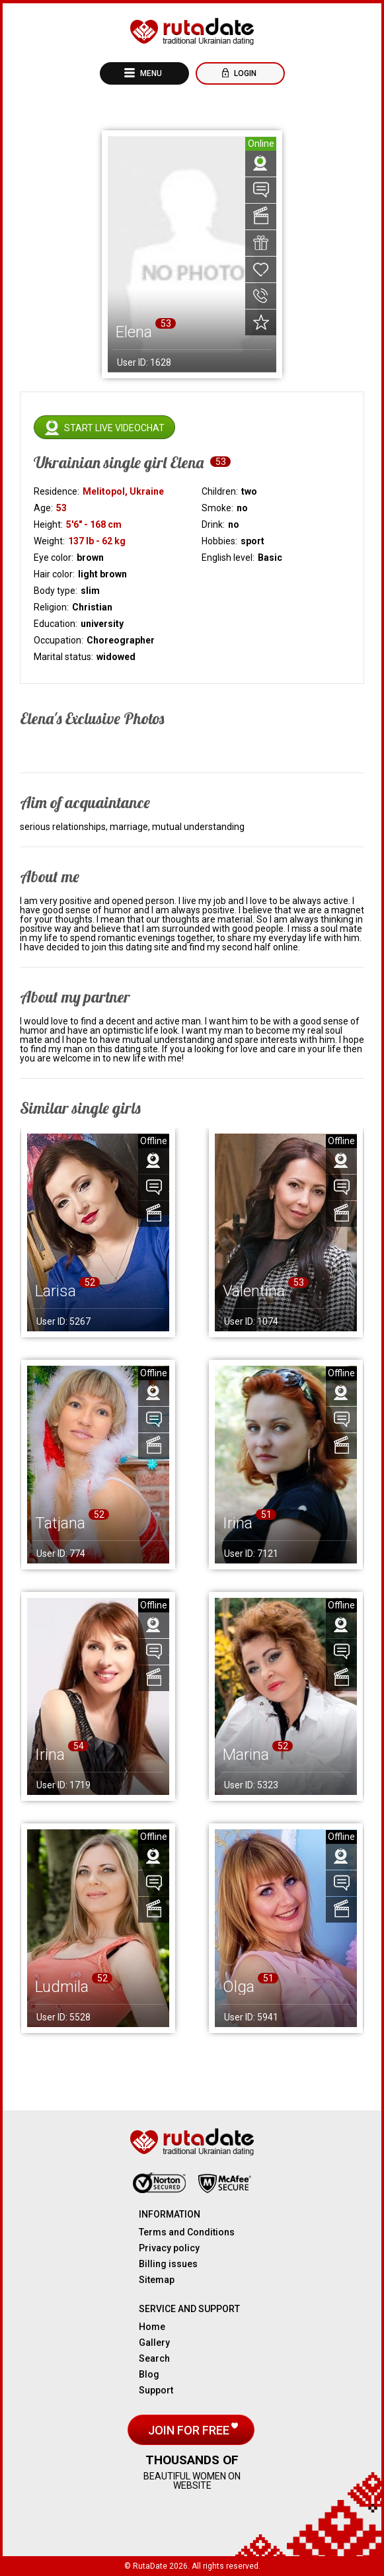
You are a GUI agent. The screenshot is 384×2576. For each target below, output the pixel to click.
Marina (246, 1754)
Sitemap (156, 2279)
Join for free (190, 2430)
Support (156, 2390)
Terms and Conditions (187, 2232)
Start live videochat (114, 428)
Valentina (254, 1291)
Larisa (55, 1291)
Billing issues (168, 2264)
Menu (150, 73)
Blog (149, 2374)
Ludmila (62, 1986)
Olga (238, 1986)
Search (154, 2358)
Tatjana (60, 1523)
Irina (237, 1523)
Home (152, 2326)
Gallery (154, 2342)
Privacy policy (169, 2248)
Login (244, 73)
